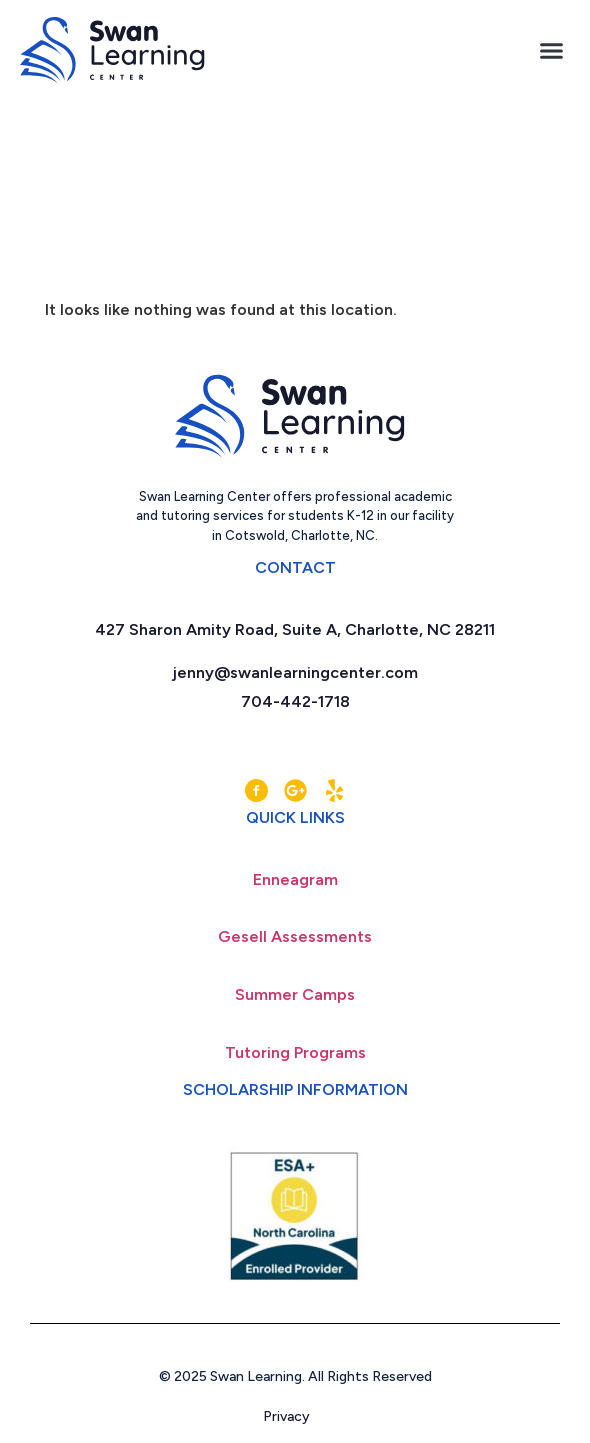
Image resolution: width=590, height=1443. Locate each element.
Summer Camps (295, 994)
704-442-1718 (295, 701)
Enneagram (295, 879)
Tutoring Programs (295, 1052)
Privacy (295, 1416)
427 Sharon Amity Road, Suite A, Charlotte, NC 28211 (295, 629)
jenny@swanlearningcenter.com (295, 672)
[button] (552, 51)
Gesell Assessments (295, 936)
